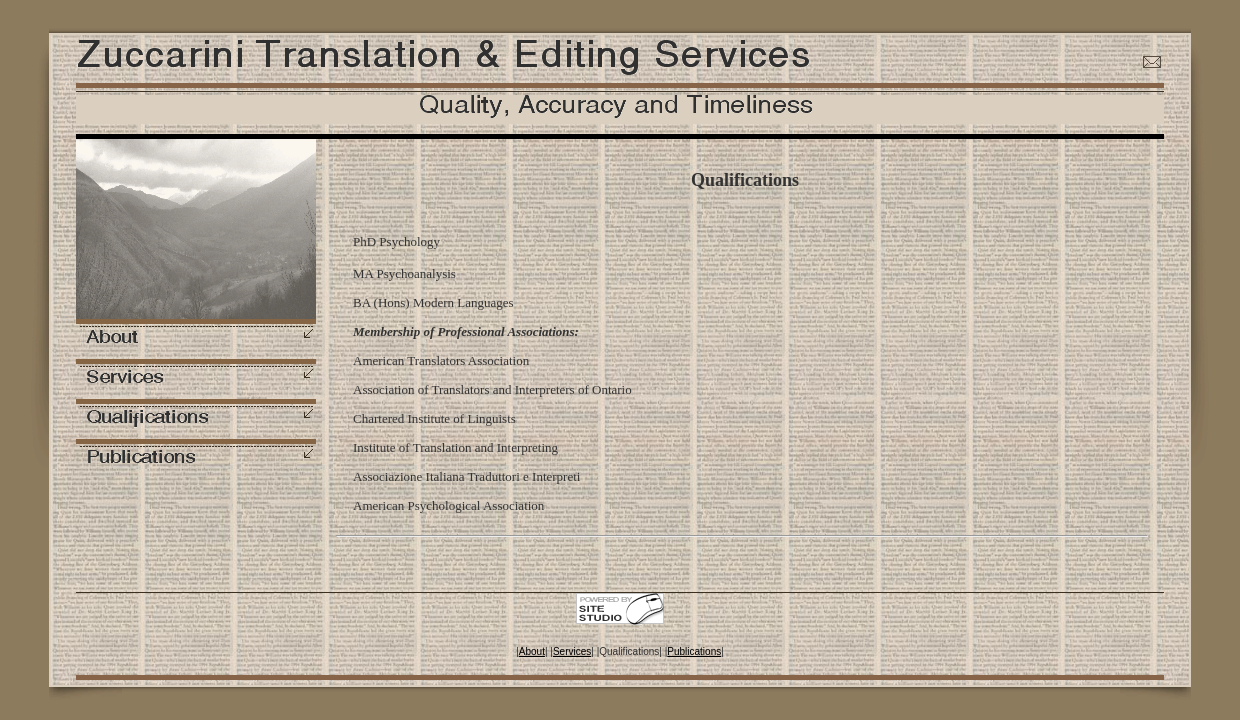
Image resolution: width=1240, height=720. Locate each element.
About (532, 651)
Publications (694, 651)
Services (572, 651)
